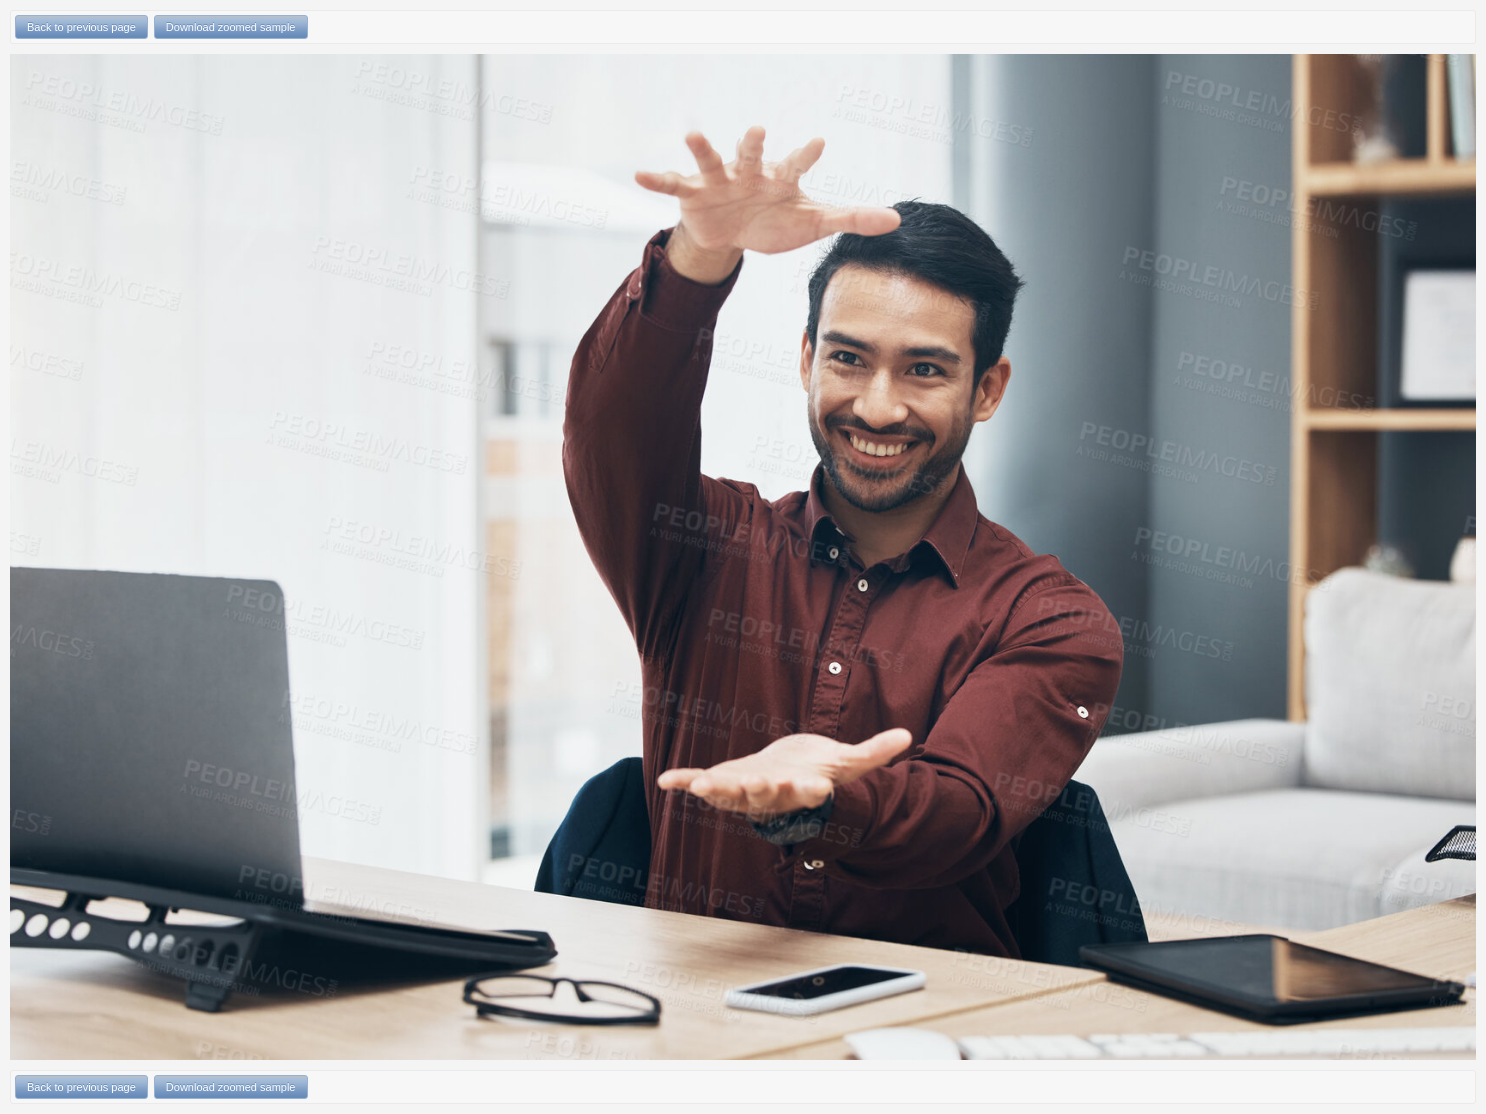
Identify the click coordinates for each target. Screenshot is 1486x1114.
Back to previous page (81, 27)
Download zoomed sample (231, 27)
